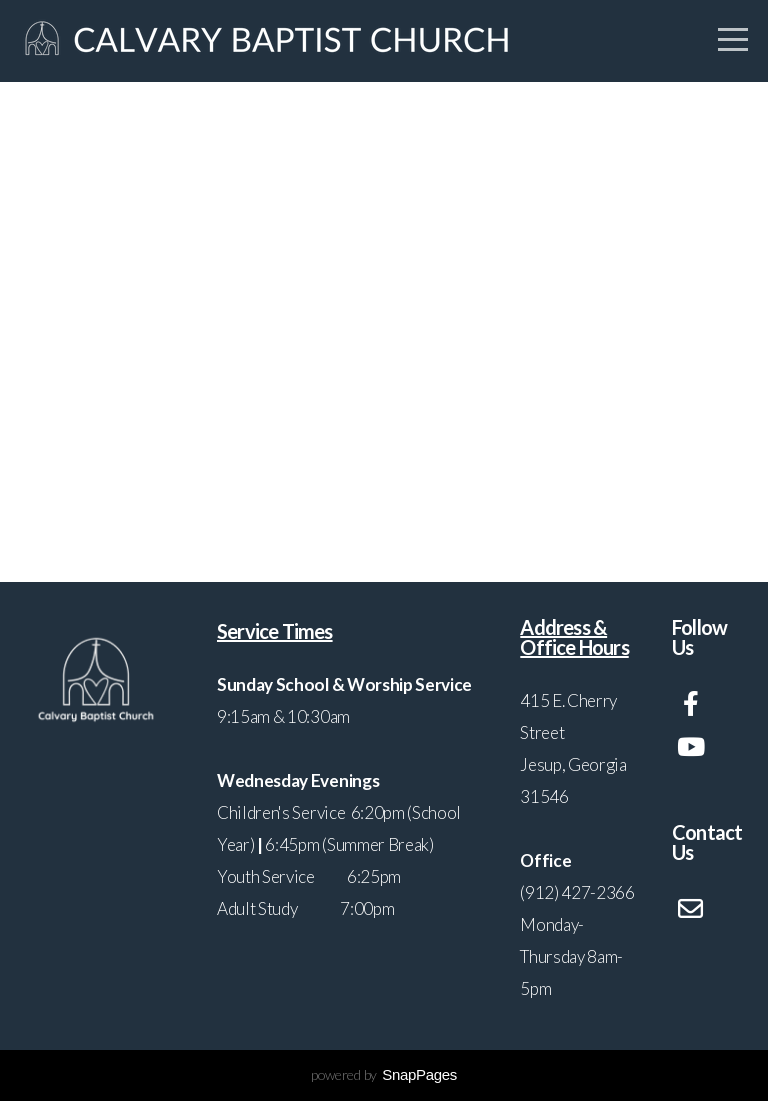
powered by (384, 1074)
